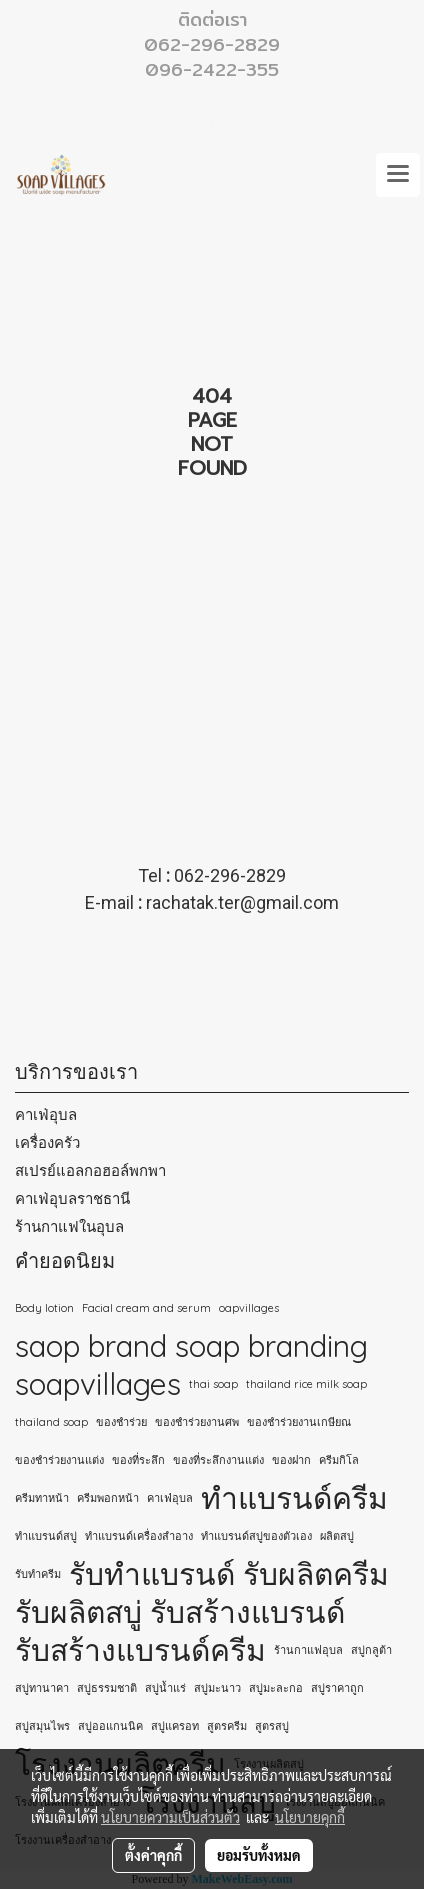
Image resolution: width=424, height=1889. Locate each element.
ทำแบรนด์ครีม (294, 1498)
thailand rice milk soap (306, 1384)
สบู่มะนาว (217, 1688)
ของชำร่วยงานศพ (197, 1422)
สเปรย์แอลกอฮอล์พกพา (90, 1170)
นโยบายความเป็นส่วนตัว (170, 1817)
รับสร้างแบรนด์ (247, 1612)
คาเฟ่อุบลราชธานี (72, 1198)
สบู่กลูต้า (371, 1650)
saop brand (91, 1346)
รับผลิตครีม (316, 1574)
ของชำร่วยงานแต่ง (59, 1460)
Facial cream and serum (146, 1308)
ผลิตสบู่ (337, 1536)
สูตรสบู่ (272, 1726)
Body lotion (44, 1308)
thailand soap (51, 1422)
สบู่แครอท (175, 1726)
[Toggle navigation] (398, 175)
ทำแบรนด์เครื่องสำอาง (139, 1536)
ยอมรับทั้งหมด (259, 1855)
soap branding (271, 1346)
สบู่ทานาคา (42, 1688)
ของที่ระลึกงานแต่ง (218, 1460)
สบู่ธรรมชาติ (107, 1688)
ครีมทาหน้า (42, 1498)
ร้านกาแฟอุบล (308, 1650)
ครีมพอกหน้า (108, 1498)
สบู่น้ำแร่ (165, 1688)
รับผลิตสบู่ (78, 1612)
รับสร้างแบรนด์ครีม (140, 1650)
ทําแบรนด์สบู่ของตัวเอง (256, 1536)
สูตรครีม (227, 1726)
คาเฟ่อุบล (46, 1114)
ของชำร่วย (121, 1422)
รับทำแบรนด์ (152, 1574)
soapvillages (98, 1384)
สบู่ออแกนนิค (110, 1726)
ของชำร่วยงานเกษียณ (299, 1422)
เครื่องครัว (47, 1142)
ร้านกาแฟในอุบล (69, 1226)
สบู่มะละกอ (276, 1688)
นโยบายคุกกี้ (310, 1817)
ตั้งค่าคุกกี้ (153, 1855)
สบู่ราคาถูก (337, 1688)
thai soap (213, 1384)
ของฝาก (291, 1460)
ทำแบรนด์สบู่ (46, 1536)
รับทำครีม (38, 1574)
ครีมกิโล (339, 1460)
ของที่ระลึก (138, 1460)
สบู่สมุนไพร (42, 1726)
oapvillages (249, 1308)
